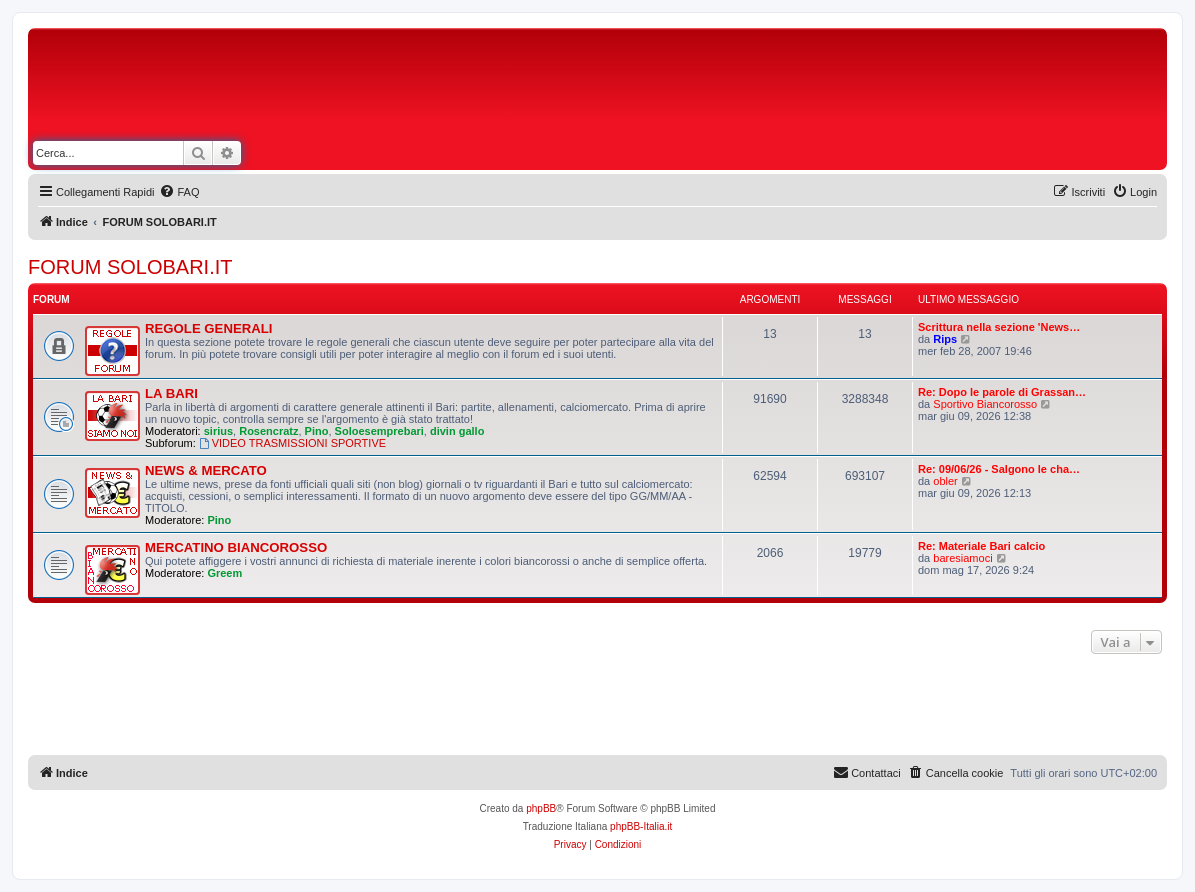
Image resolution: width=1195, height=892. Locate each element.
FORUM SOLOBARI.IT (130, 267)
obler (945, 481)
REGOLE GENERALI (209, 328)
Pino (317, 431)
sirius (218, 431)
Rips (945, 339)
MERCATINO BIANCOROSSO (236, 547)
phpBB (541, 808)
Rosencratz (268, 431)
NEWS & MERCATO (206, 470)
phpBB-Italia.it (641, 826)
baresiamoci (962, 558)
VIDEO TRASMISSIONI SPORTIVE (292, 443)
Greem (224, 573)
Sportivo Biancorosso (985, 404)
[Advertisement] (720, 88)
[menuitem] (179, 192)
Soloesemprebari (379, 431)
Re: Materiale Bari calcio (981, 546)
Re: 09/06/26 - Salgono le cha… (999, 469)
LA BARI (171, 393)
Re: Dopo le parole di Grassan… (1002, 392)
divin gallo (457, 431)
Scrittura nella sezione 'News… (999, 327)
